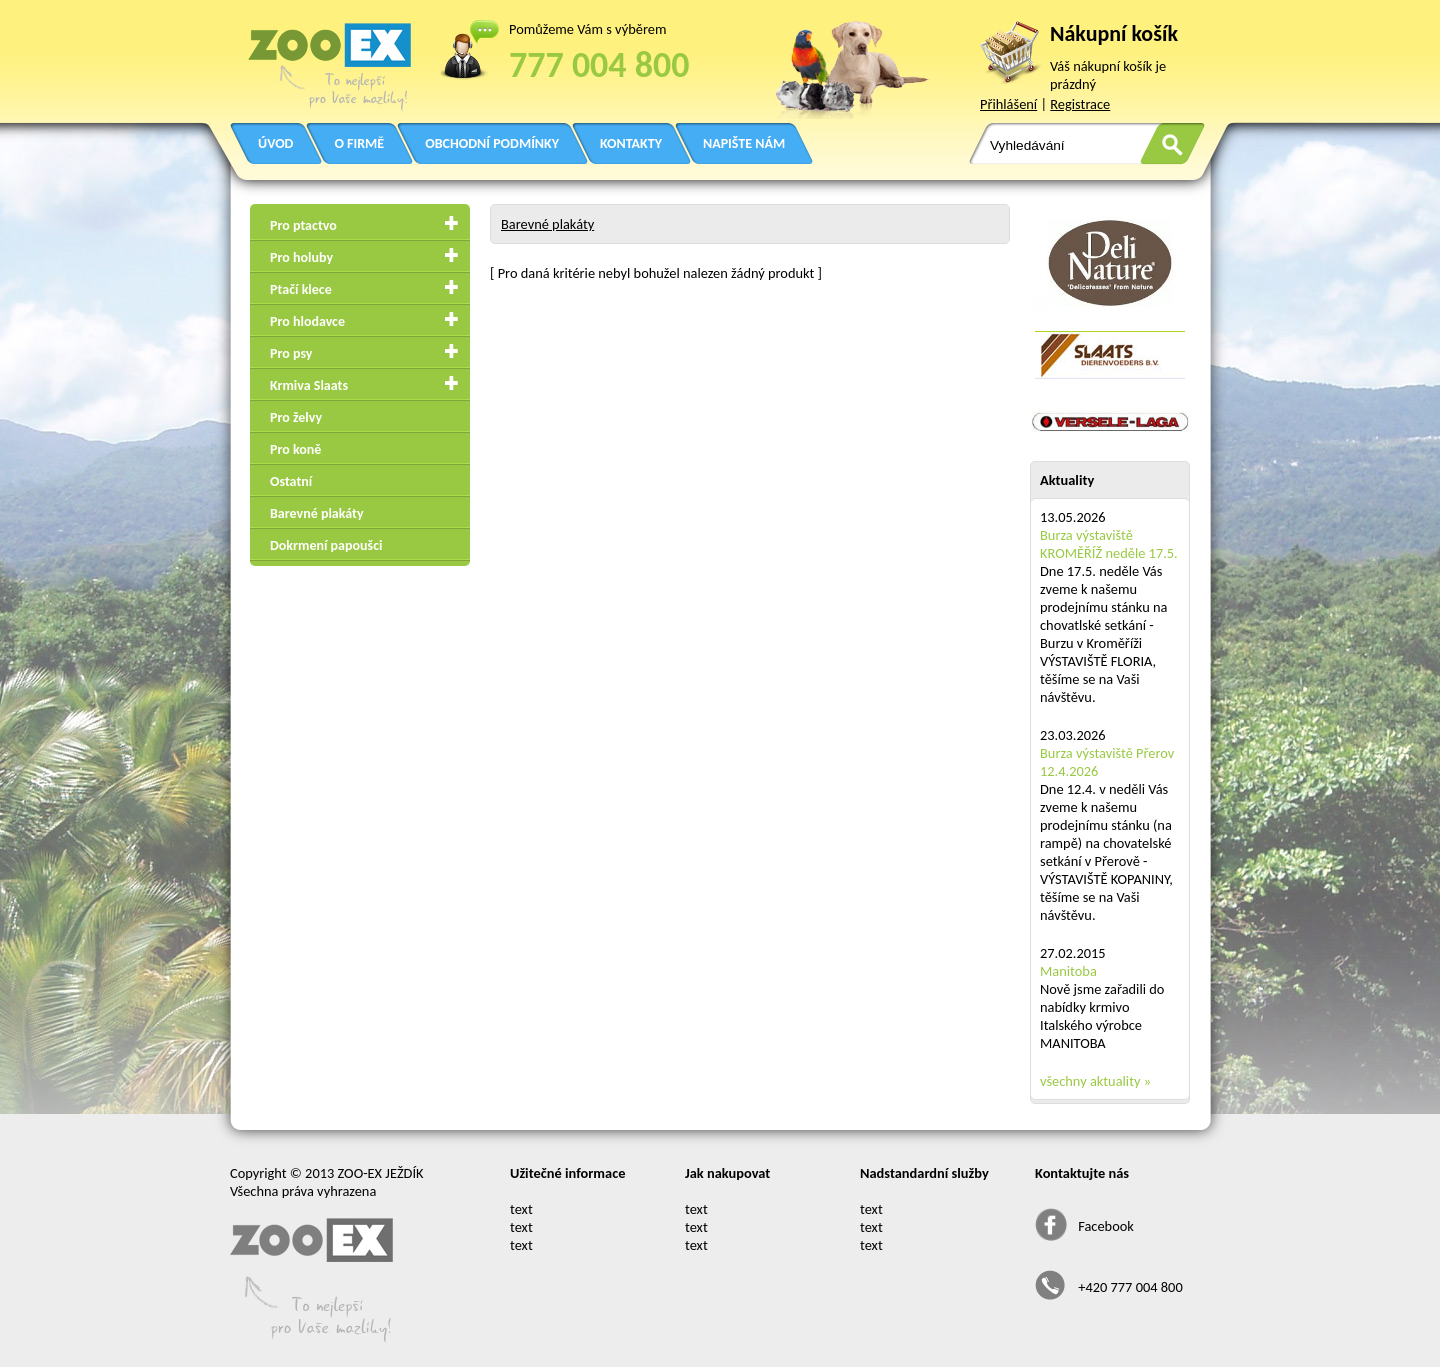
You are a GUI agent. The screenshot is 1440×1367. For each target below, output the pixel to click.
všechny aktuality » (1095, 1081)
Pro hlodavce (307, 321)
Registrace (1080, 104)
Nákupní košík (1114, 33)
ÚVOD (275, 143)
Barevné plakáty (317, 513)
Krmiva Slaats (309, 385)
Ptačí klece (301, 289)
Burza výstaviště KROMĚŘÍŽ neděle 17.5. (1109, 544)
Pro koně (295, 449)
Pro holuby (301, 257)
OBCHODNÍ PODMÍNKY (492, 143)
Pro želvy (296, 417)
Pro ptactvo (303, 225)
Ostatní (291, 481)
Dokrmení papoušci (326, 545)
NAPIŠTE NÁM (744, 143)
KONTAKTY (631, 143)
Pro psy (291, 353)
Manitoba (1068, 971)
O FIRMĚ (359, 143)
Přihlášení (1008, 104)
